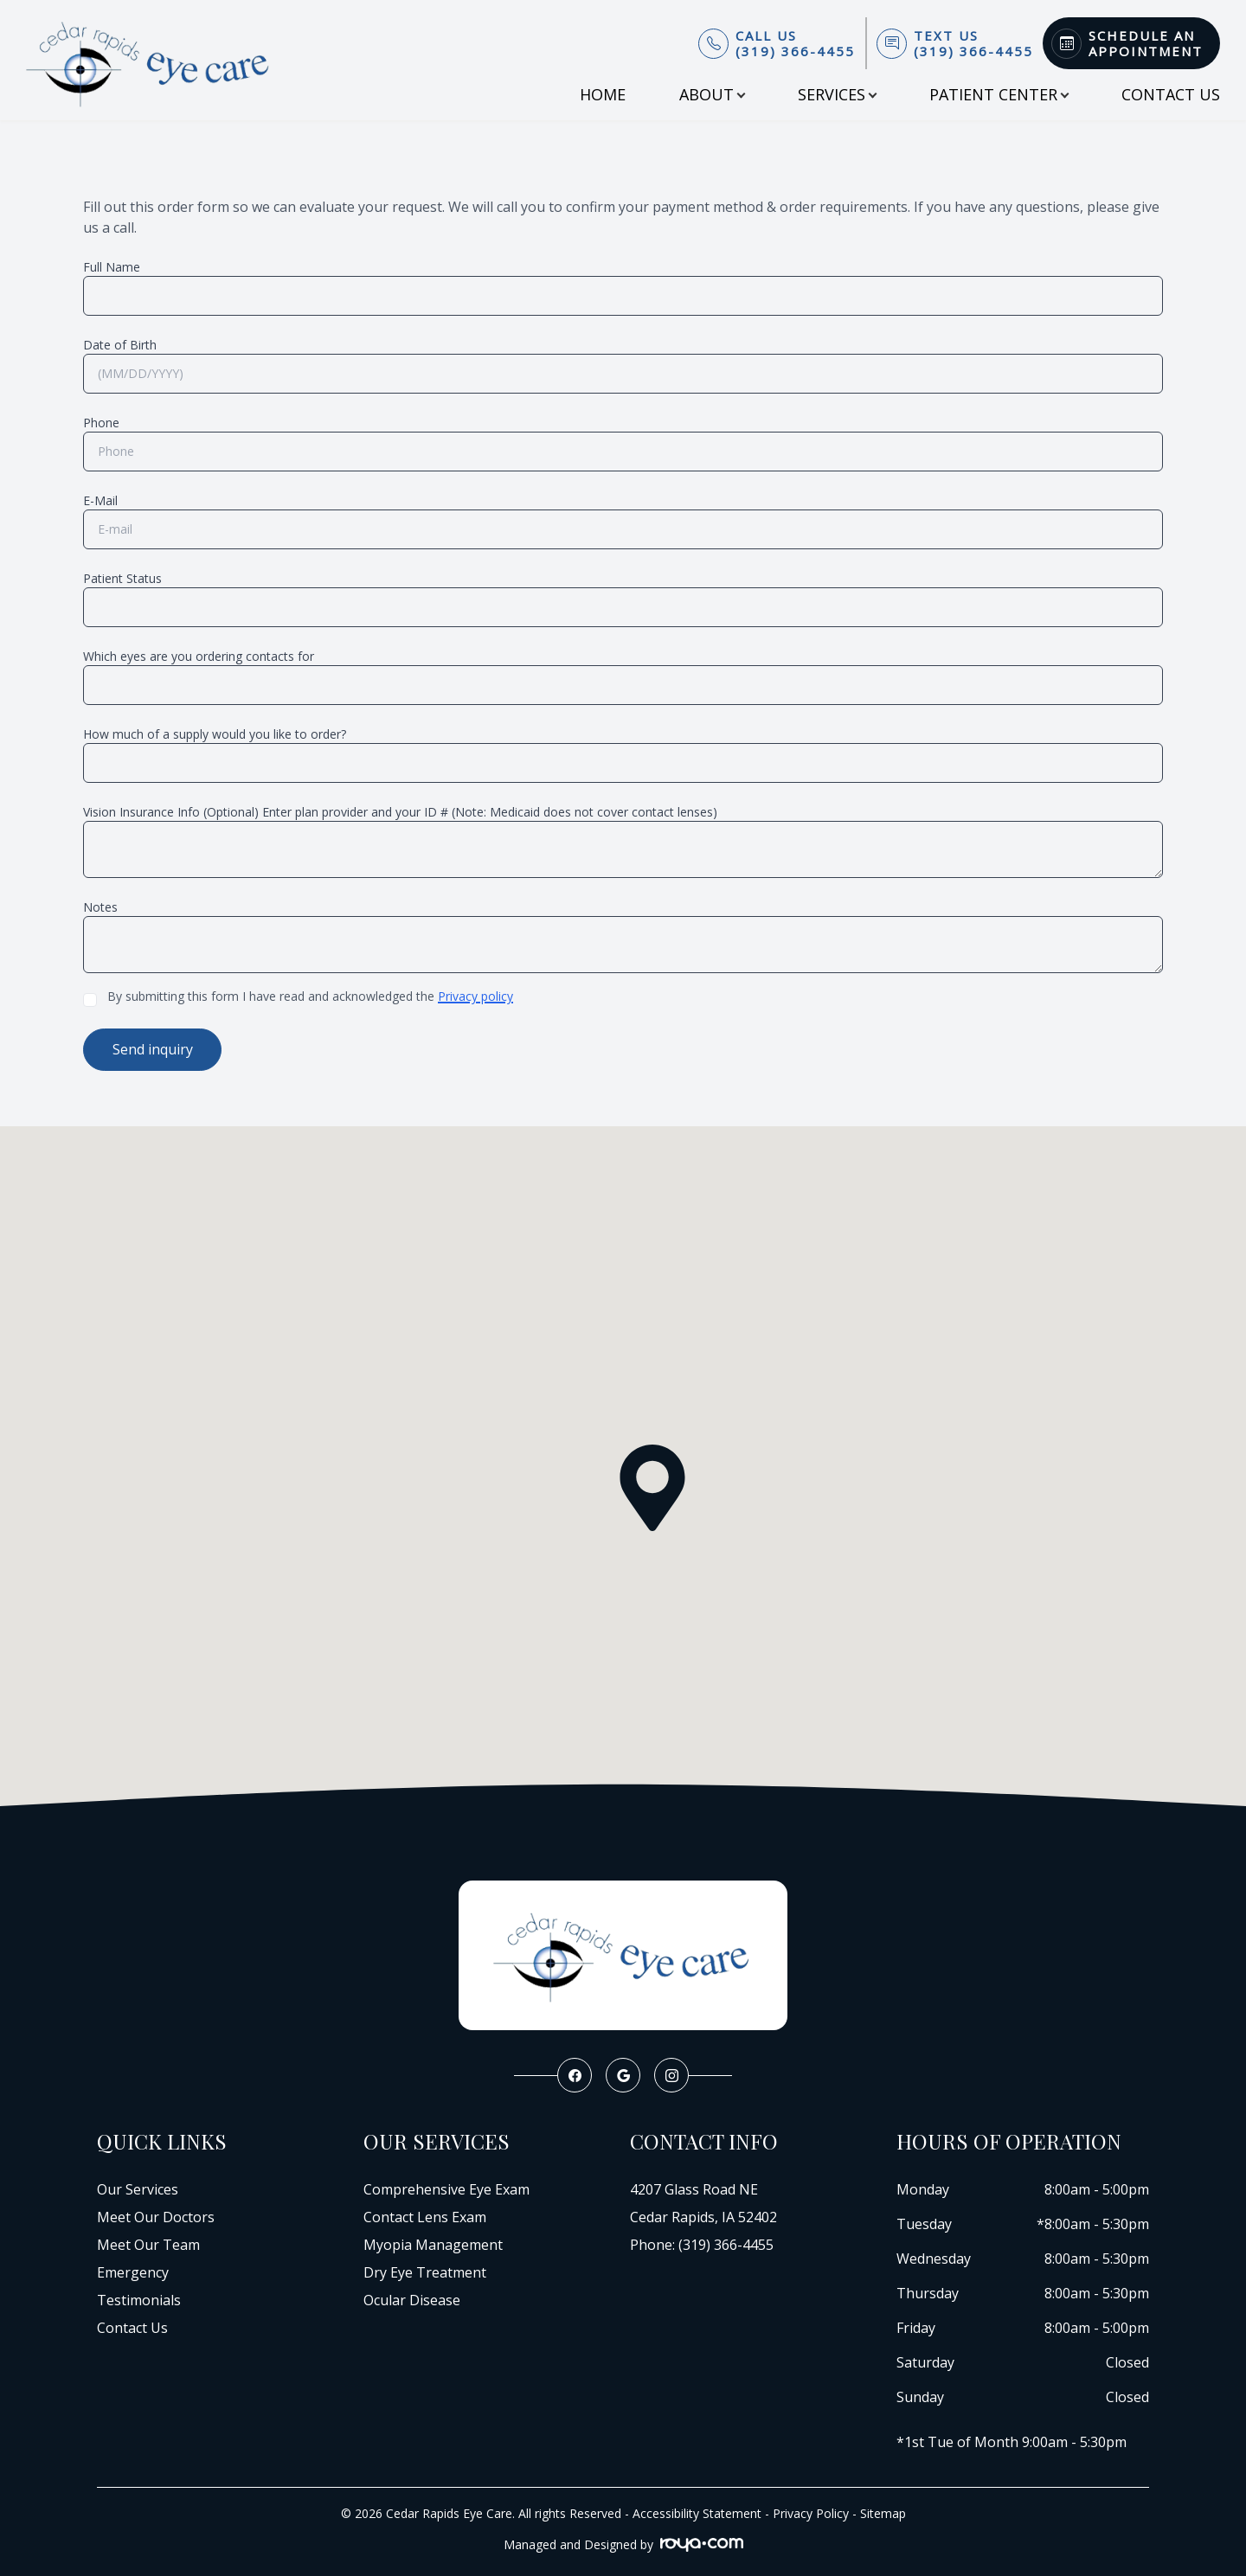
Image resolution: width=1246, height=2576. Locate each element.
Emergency (133, 2270)
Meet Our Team (148, 2242)
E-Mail (100, 500)
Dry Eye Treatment (424, 2270)
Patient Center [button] (998, 94)
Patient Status (122, 578)
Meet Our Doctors (156, 2215)
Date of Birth (120, 344)
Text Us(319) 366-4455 (973, 43)
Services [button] (837, 94)
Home (603, 94)
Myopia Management (433, 2242)
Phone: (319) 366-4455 (702, 2242)
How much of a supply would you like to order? (214, 734)
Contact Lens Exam (424, 2215)
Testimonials (139, 2298)
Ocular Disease (411, 2298)
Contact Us (1170, 94)
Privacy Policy (811, 2511)
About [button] (711, 94)
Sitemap (883, 2511)
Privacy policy (475, 996)
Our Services (137, 2187)
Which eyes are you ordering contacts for (198, 656)
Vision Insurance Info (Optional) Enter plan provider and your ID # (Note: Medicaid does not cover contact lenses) (400, 812)
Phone (101, 422)
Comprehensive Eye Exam (446, 2187)
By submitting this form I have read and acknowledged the (310, 996)
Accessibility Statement (697, 2511)
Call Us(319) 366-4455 (795, 43)
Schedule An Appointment (1146, 43)
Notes (100, 907)
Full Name (111, 267)
